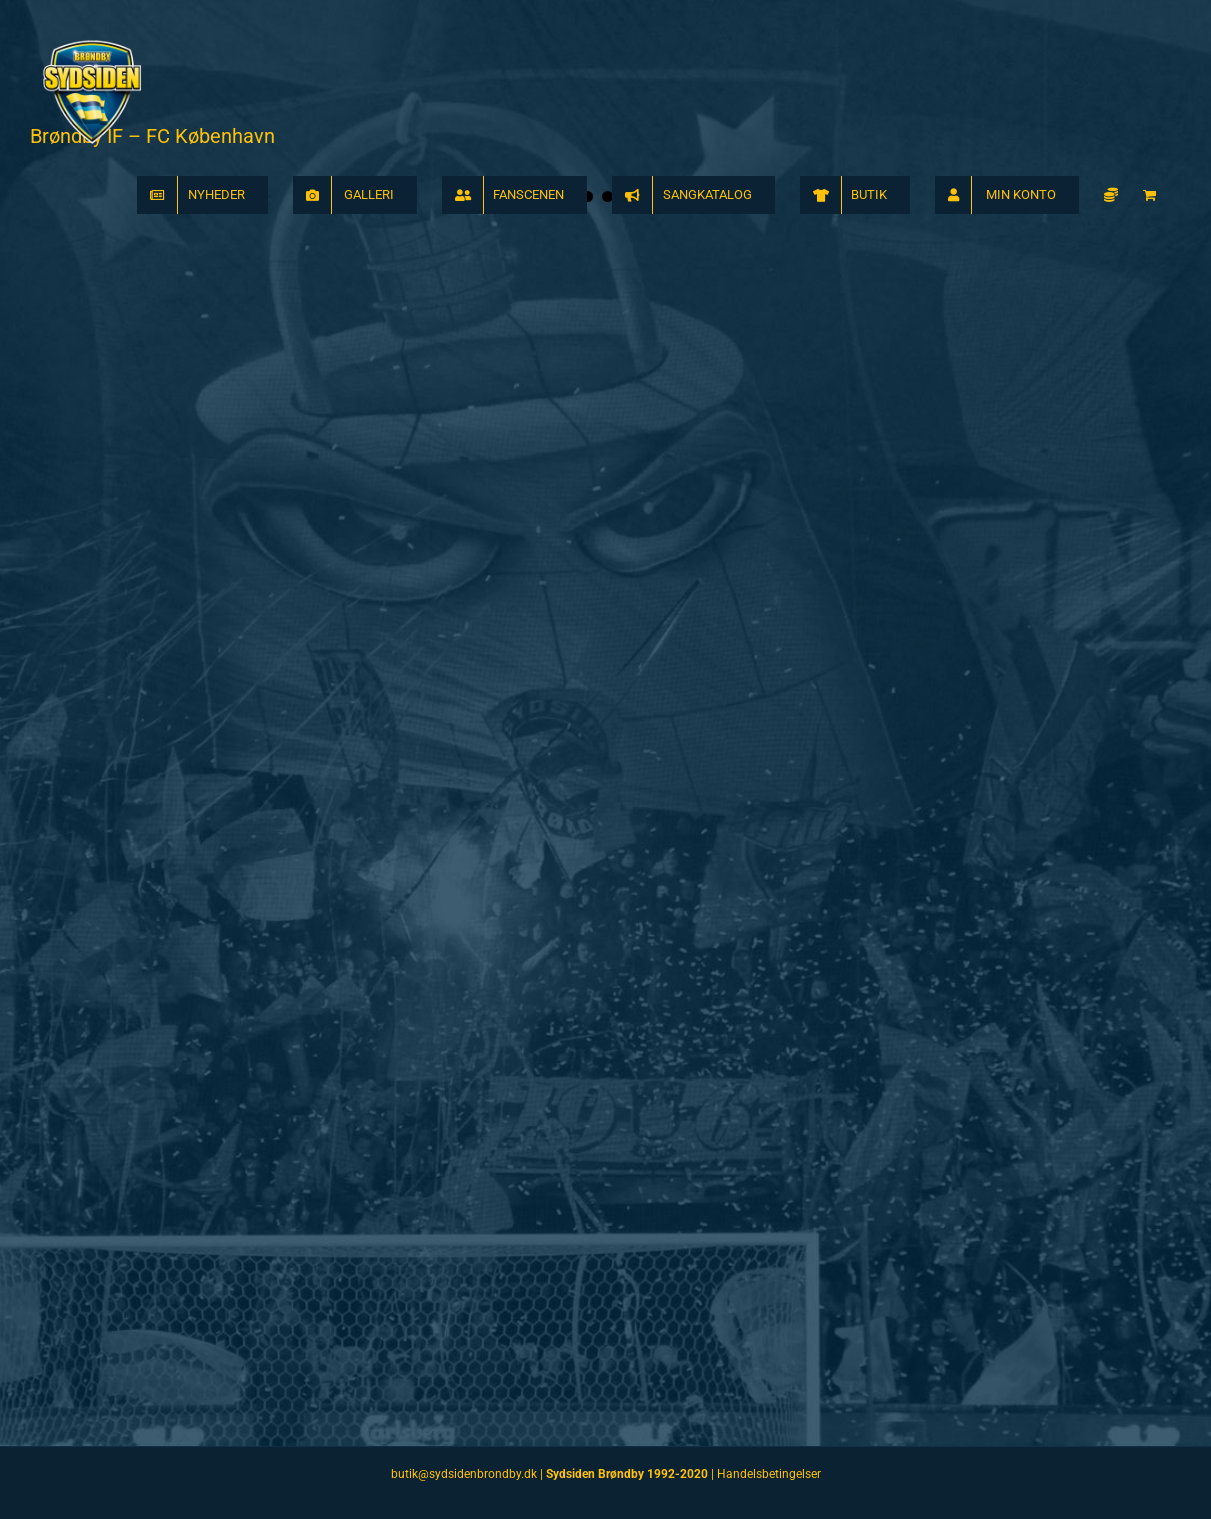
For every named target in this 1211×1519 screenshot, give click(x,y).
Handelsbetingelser (769, 1474)
